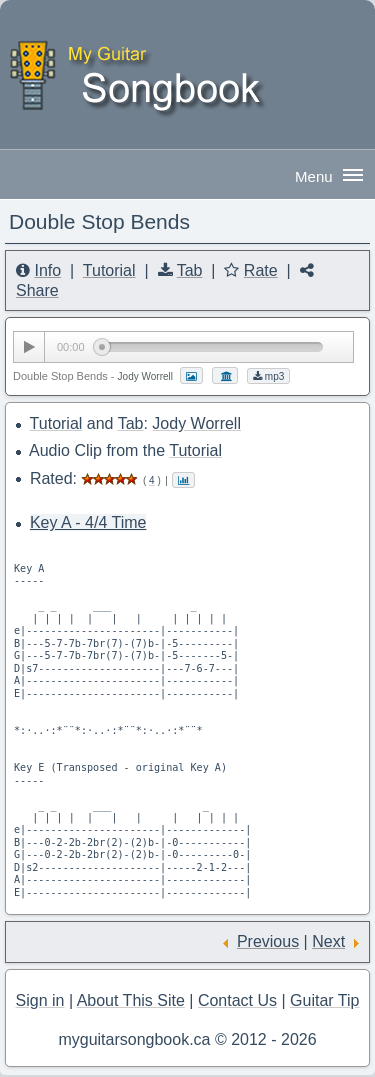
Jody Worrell (196, 423)
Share (37, 290)
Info (47, 270)
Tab (190, 270)
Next (328, 941)
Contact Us (237, 1000)
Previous (268, 941)
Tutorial (109, 270)
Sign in (40, 1000)
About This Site (131, 1000)
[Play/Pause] (29, 347)
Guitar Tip (324, 1000)
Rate (261, 270)
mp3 (268, 376)
